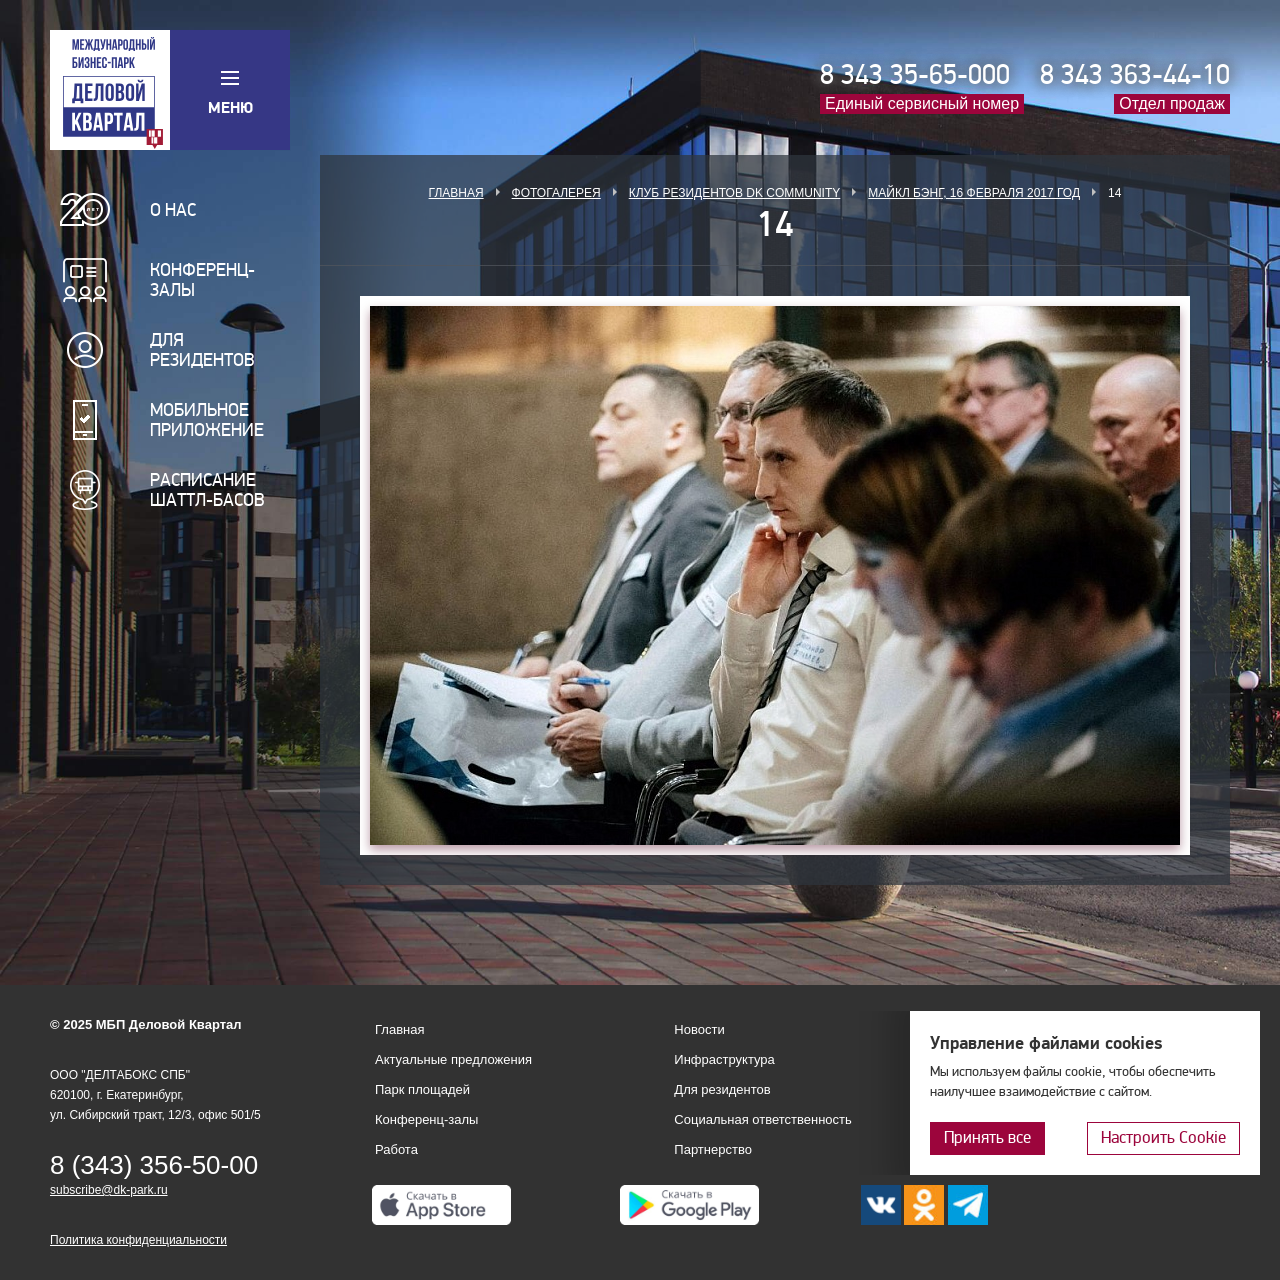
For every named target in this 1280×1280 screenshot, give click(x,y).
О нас (173, 210)
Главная (456, 193)
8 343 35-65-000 (915, 75)
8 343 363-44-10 (1135, 75)
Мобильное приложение (207, 420)
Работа (396, 1149)
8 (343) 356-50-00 (154, 1165)
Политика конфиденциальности (138, 1240)
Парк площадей (422, 1089)
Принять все (987, 1137)
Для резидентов (202, 350)
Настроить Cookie (1163, 1137)
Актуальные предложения (453, 1059)
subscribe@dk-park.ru (109, 1190)
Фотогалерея (556, 193)
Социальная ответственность (763, 1119)
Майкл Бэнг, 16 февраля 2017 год (974, 193)
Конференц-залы (202, 280)
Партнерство (713, 1149)
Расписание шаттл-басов (207, 490)
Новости (699, 1029)
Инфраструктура (724, 1059)
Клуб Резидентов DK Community (735, 193)
